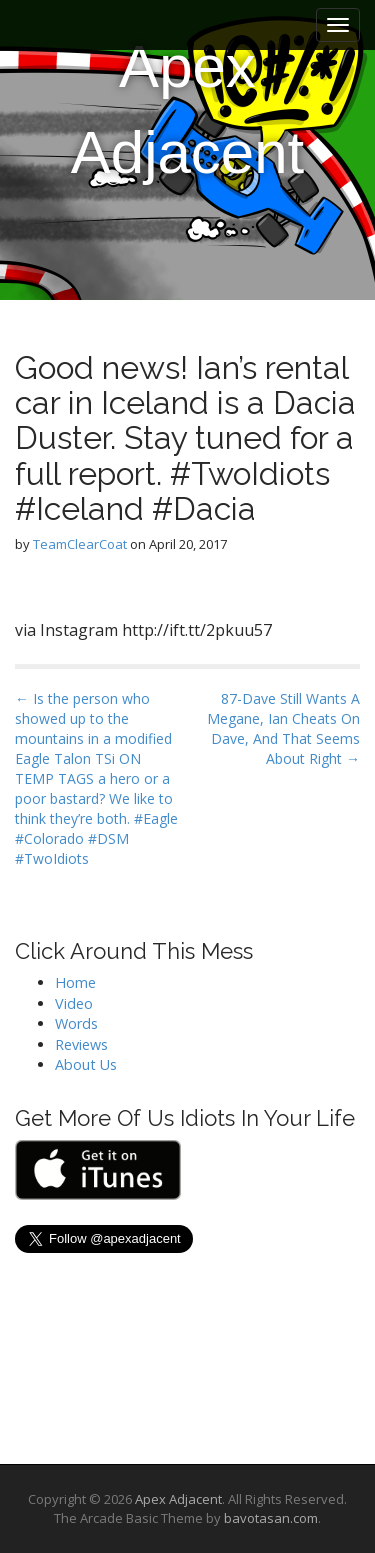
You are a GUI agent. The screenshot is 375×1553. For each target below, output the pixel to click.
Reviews (81, 1044)
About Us (86, 1064)
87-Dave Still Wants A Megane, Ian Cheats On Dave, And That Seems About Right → (283, 728)
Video (74, 1003)
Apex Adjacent (188, 109)
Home (75, 982)
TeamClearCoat (80, 544)
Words (76, 1023)
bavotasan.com (271, 1518)
